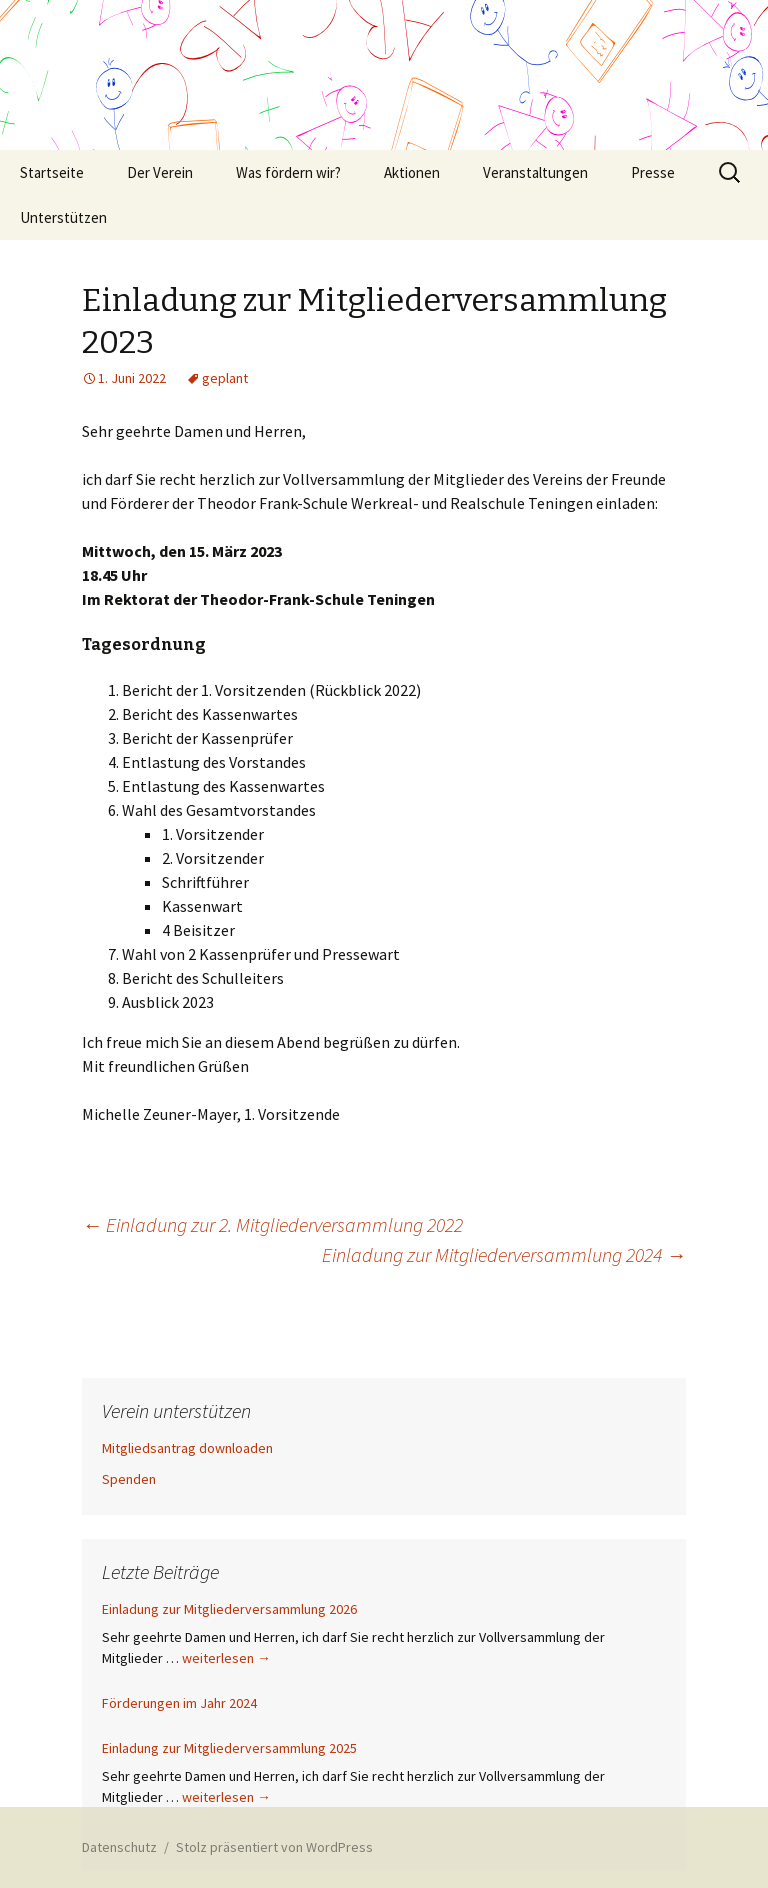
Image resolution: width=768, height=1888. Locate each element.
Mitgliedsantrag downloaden (187, 1448)
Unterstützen (63, 217)
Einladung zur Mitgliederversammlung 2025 (229, 1748)
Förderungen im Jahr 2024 (179, 1703)
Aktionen (412, 172)
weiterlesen (226, 1658)
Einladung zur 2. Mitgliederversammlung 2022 (272, 1224)
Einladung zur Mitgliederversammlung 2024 (504, 1254)
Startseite (52, 172)
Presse (653, 172)
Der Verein (160, 172)
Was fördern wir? (288, 172)
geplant (225, 378)
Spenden (129, 1479)
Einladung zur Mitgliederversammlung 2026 (229, 1609)
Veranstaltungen (535, 172)
